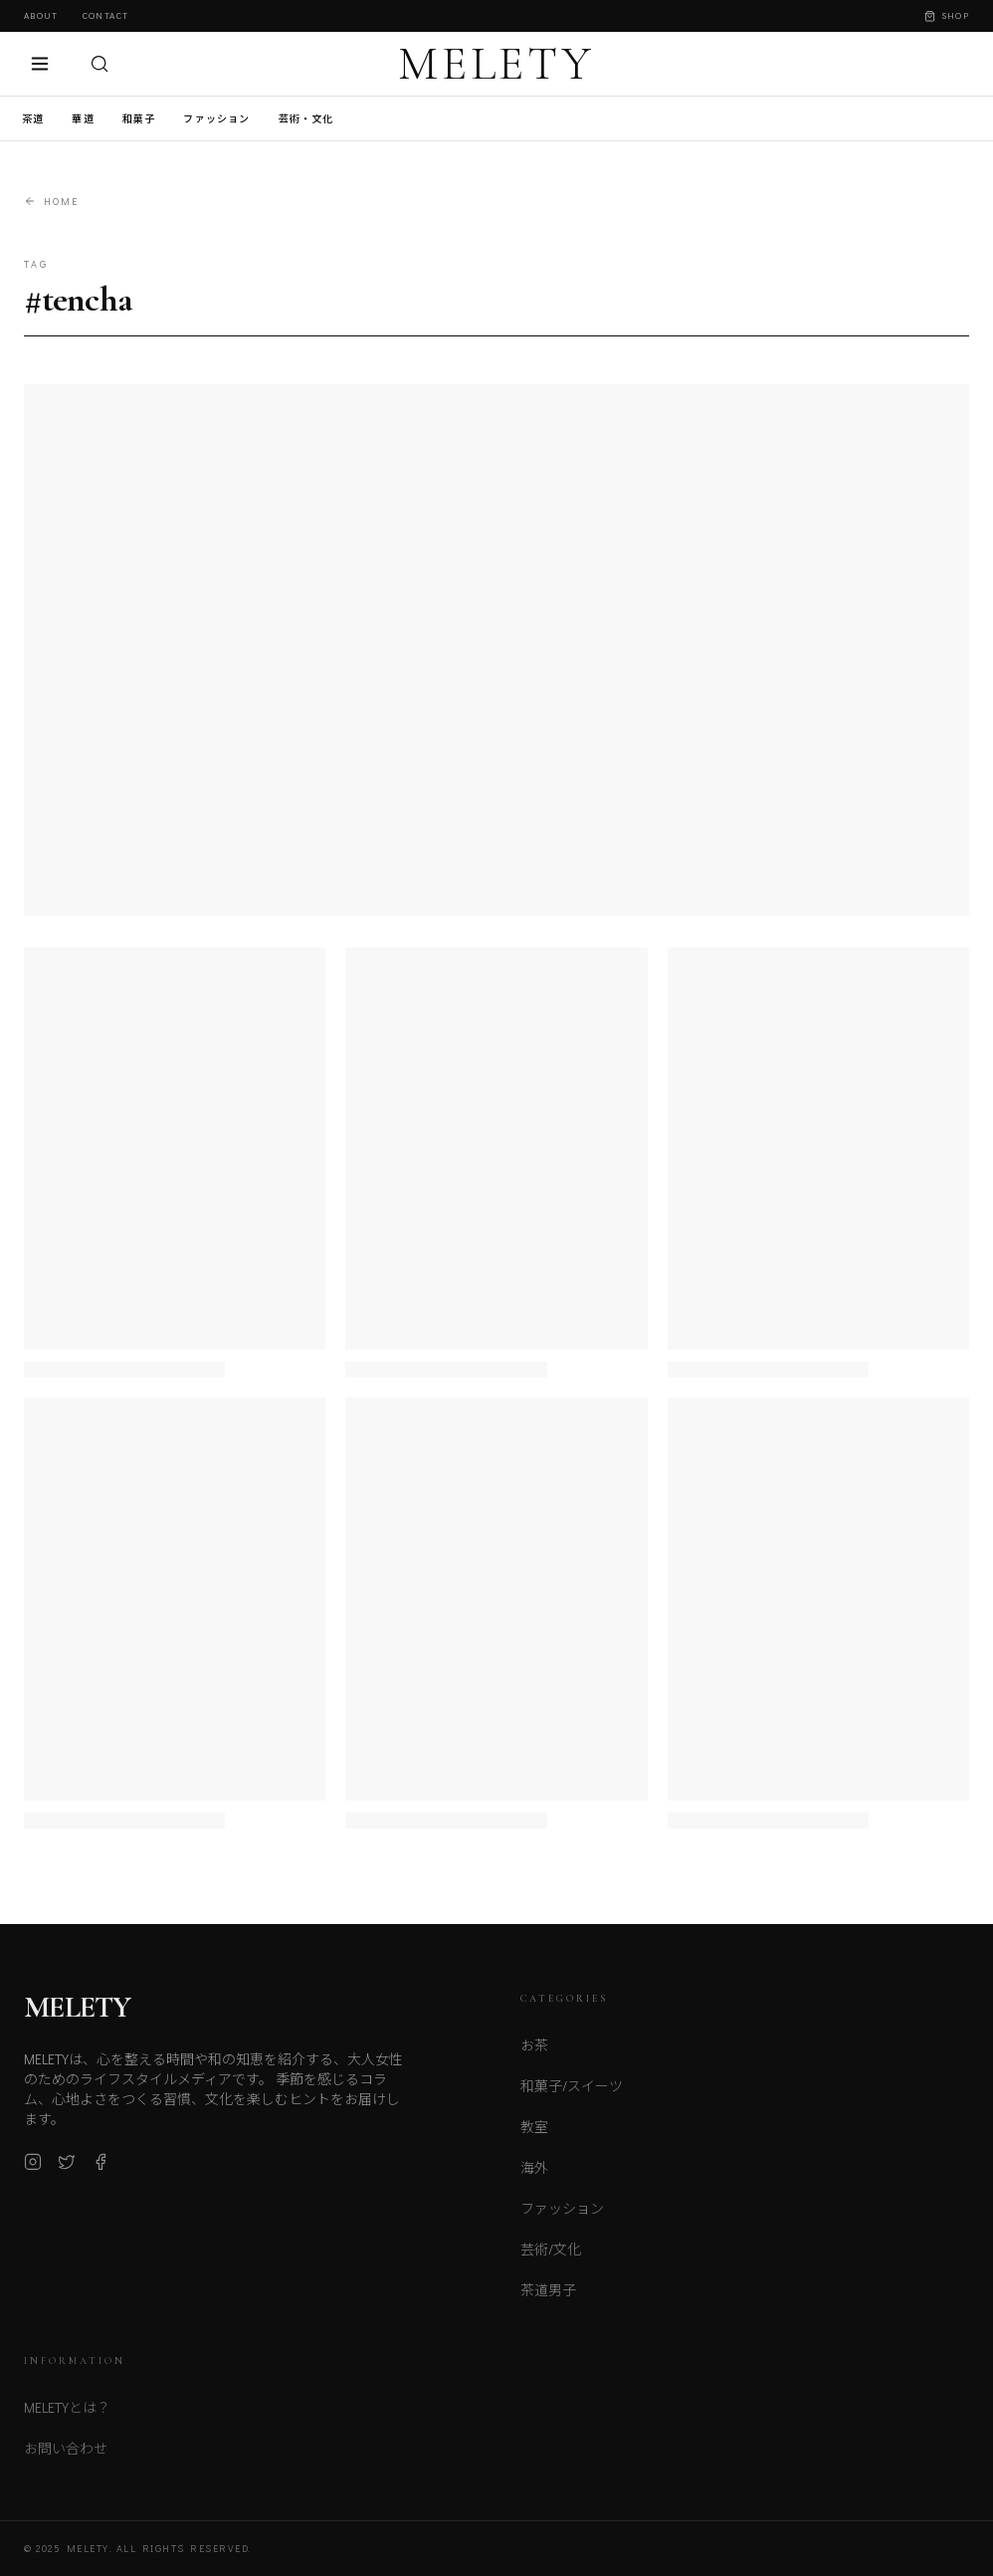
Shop (946, 15)
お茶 (534, 2052)
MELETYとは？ (67, 2416)
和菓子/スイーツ (571, 2093)
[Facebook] (100, 2168)
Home (51, 201)
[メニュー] (40, 64)
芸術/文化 (550, 2257)
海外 (534, 2175)
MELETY (496, 64)
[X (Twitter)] (67, 2168)
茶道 (33, 118)
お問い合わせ (65, 2457)
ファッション (216, 118)
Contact (105, 15)
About (41, 15)
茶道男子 (548, 2297)
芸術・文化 (306, 118)
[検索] (99, 64)
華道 (83, 118)
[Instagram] (33, 2168)
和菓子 (139, 118)
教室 (534, 2134)
